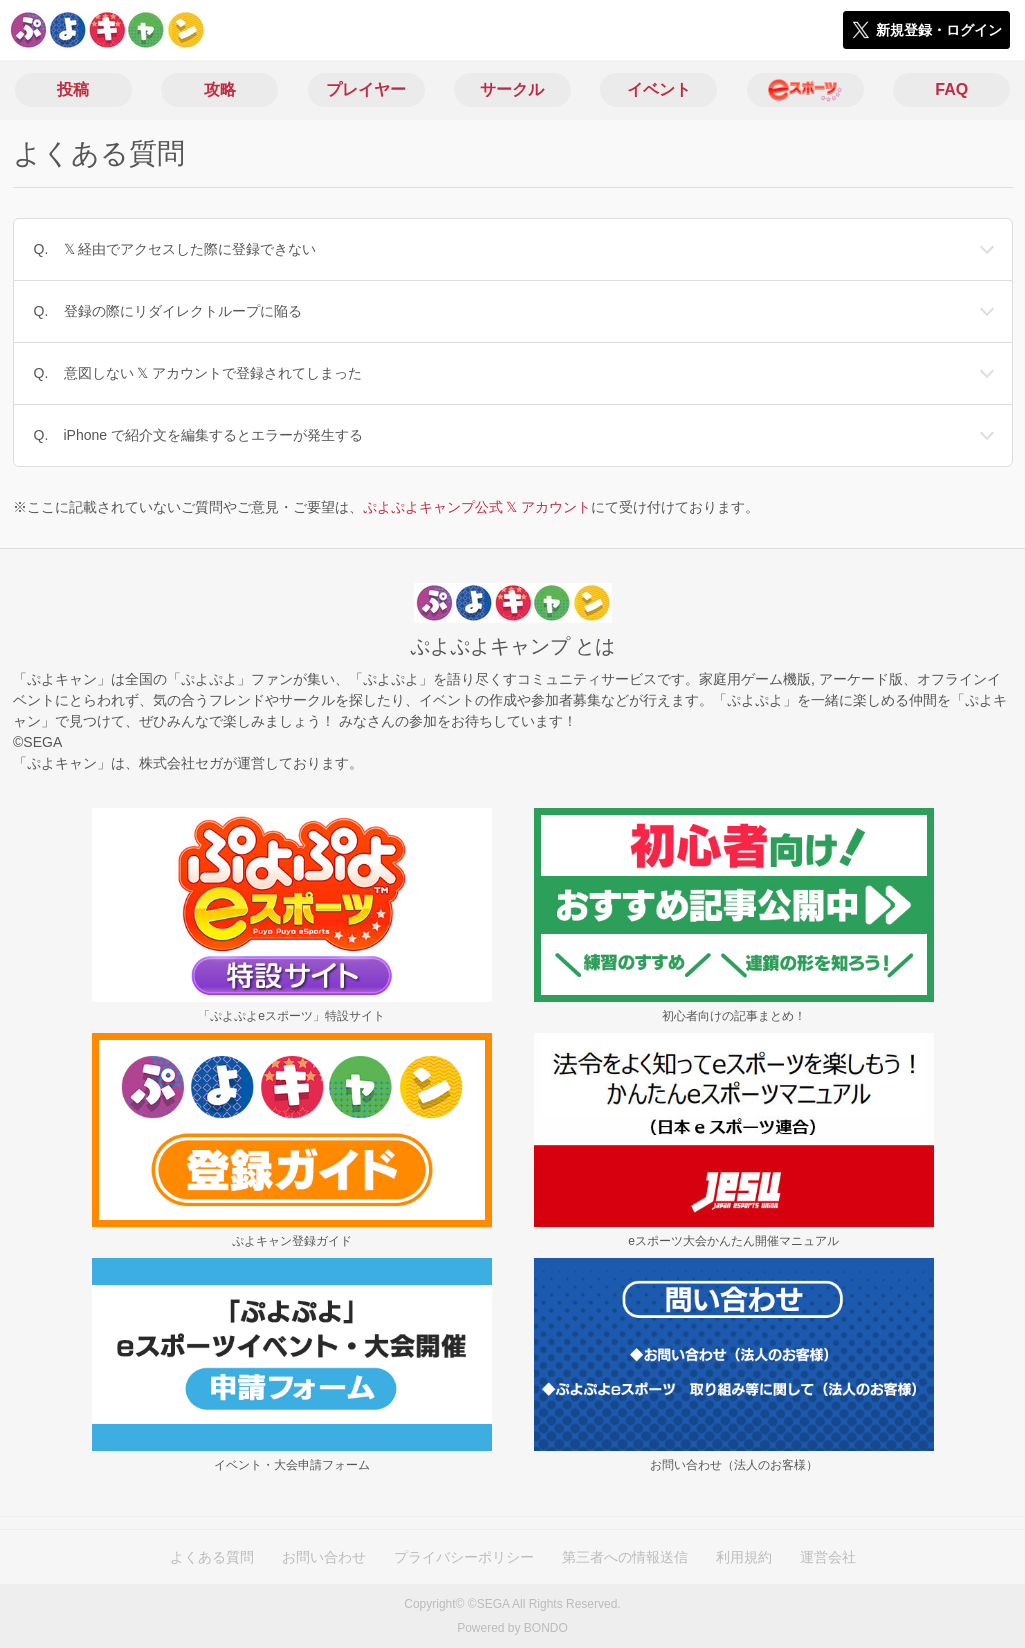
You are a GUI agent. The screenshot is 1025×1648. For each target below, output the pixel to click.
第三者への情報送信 (625, 1557)
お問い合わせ (324, 1557)
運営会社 (828, 1557)
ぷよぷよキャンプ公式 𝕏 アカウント (477, 507)
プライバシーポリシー (464, 1557)
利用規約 (744, 1557)
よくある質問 (212, 1557)
